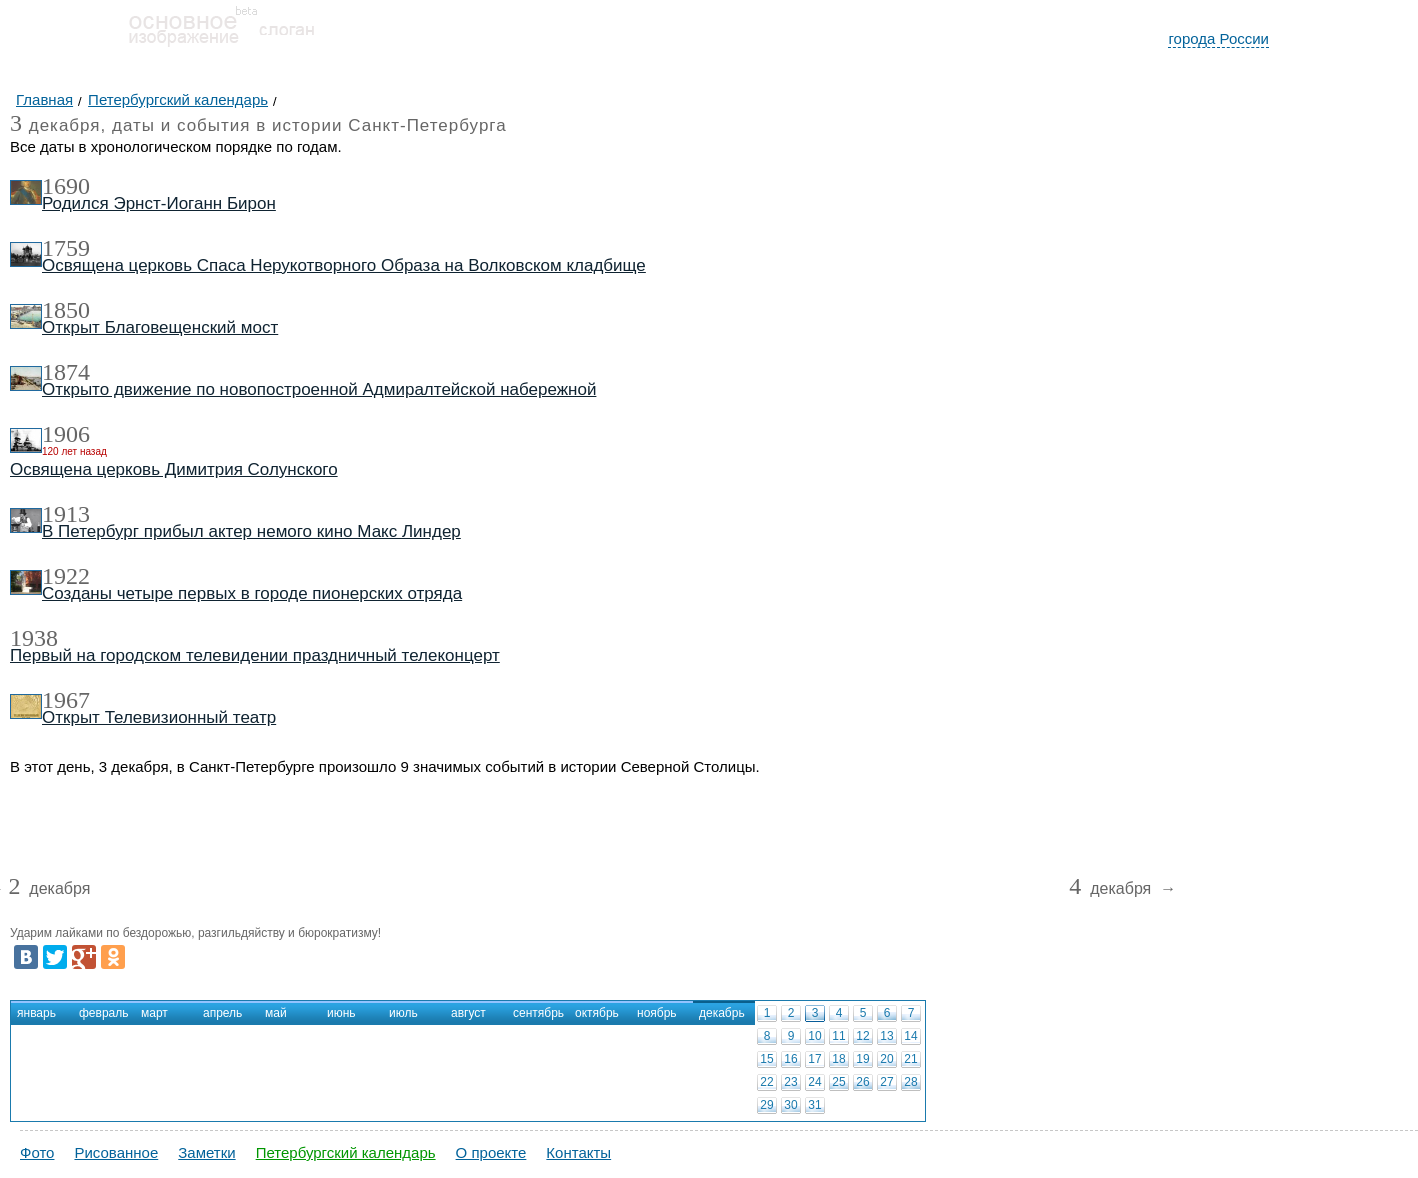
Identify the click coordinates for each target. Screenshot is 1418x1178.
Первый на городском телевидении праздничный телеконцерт (255, 655)
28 (910, 1082)
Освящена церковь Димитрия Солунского (174, 469)
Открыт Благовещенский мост (160, 327)
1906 (66, 434)
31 (814, 1105)
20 (886, 1059)
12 (862, 1036)
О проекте (491, 1152)
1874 (66, 372)
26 (862, 1082)
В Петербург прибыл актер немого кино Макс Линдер (251, 531)
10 (814, 1036)
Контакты (578, 1152)
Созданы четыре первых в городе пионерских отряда (252, 593)
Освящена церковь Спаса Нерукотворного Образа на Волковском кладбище (344, 265)
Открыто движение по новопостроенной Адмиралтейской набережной (319, 389)
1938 (34, 638)
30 (790, 1105)
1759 (66, 248)
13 (886, 1036)
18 (838, 1059)
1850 (66, 310)
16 (790, 1059)
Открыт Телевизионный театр (159, 717)
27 (886, 1082)
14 (910, 1036)
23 (790, 1082)
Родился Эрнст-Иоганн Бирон (159, 203)
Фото (37, 1152)
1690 (66, 186)
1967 (66, 700)
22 (766, 1082)
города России (1218, 38)
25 (838, 1082)
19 (862, 1059)
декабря (49, 889)
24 (814, 1082)
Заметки (206, 1152)
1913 (66, 514)
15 (766, 1059)
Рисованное (116, 1152)
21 (910, 1059)
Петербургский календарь (346, 1152)
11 (838, 1036)
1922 (66, 576)
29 (766, 1105)
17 (814, 1059)
